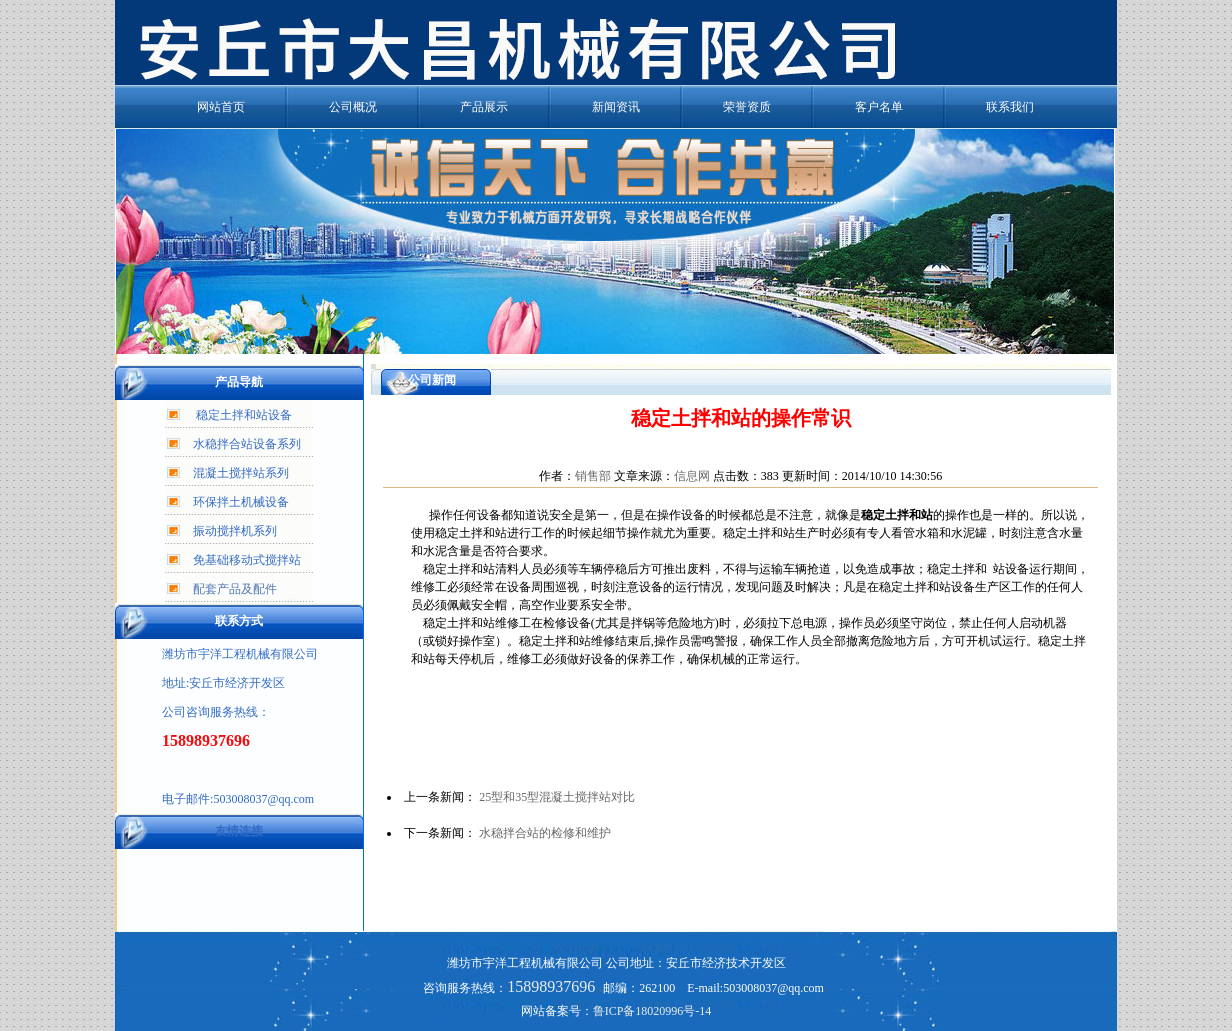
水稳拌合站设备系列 (247, 444)
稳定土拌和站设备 (244, 415)
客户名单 (879, 107)
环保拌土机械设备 (241, 502)
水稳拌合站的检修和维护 (545, 833)
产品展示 (484, 107)
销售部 (593, 476)
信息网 (692, 476)
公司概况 (353, 107)
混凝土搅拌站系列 (241, 473)
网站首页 (221, 107)
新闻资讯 (616, 107)
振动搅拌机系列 (235, 531)
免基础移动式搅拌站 (247, 560)
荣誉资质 (747, 107)
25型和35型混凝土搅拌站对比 (557, 797)
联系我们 (1010, 107)
